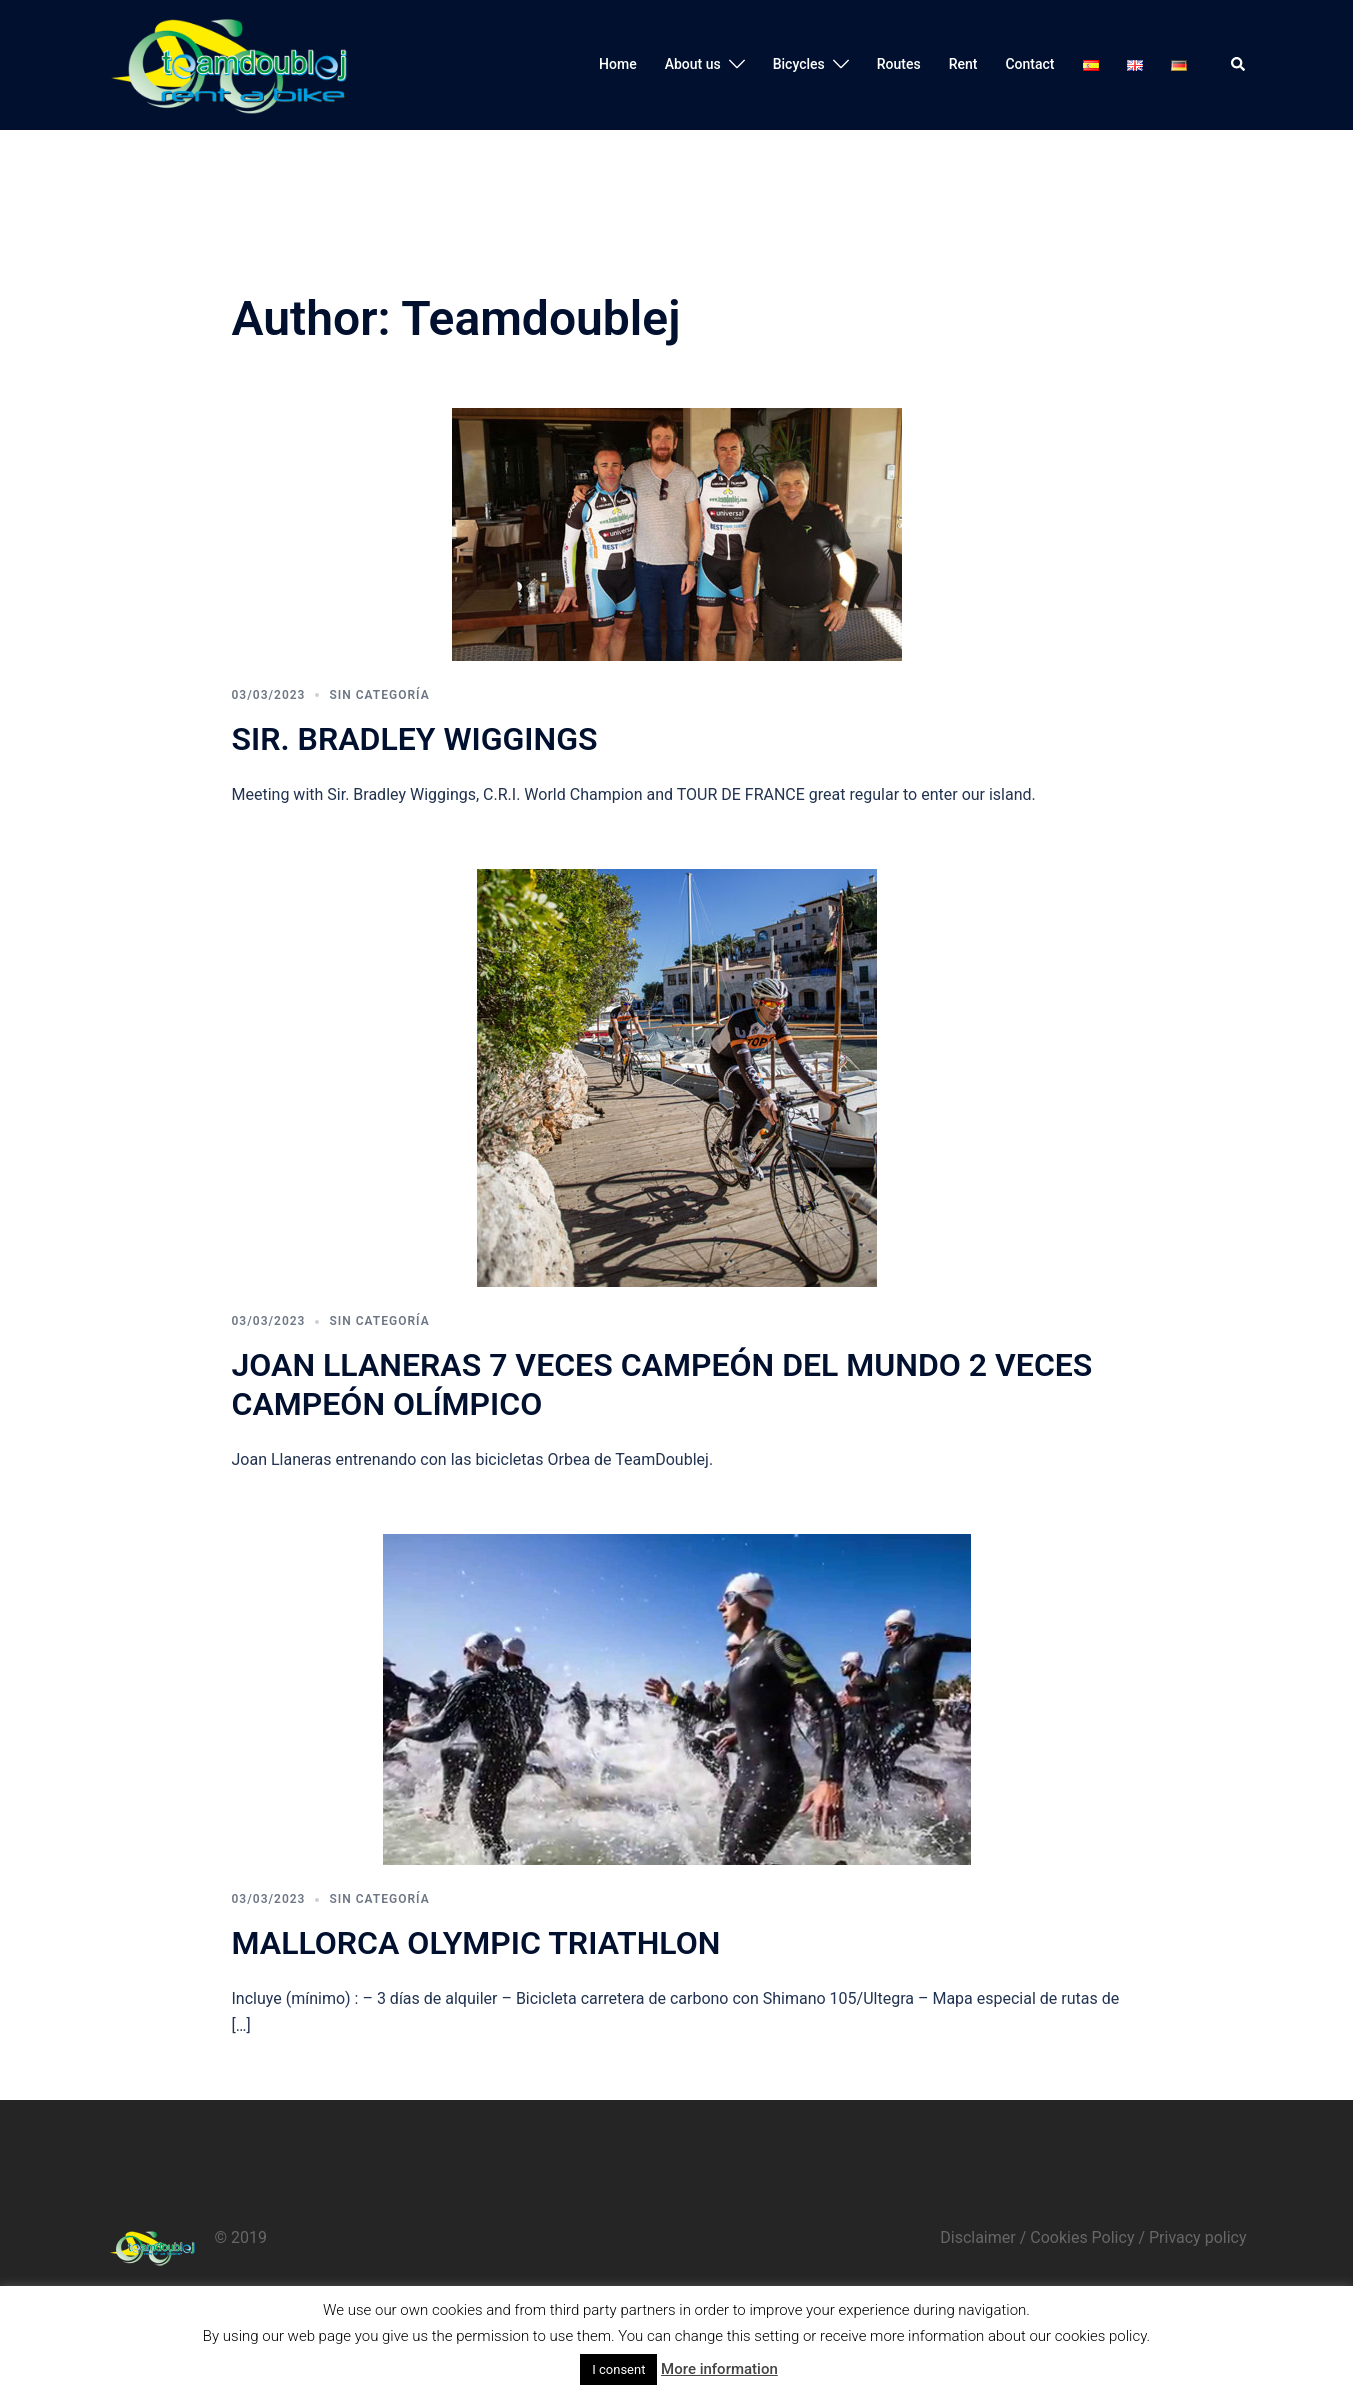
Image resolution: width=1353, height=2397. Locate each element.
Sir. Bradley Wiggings (415, 739)
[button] (1239, 65)
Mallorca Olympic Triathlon (476, 1943)
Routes (899, 64)
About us (693, 64)
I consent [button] (618, 2369)
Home (618, 64)
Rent (963, 64)
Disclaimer (977, 2237)
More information (719, 2369)
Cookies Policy (1082, 2237)
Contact (1029, 64)
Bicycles (799, 64)
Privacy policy (1198, 2237)
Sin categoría (379, 695)
